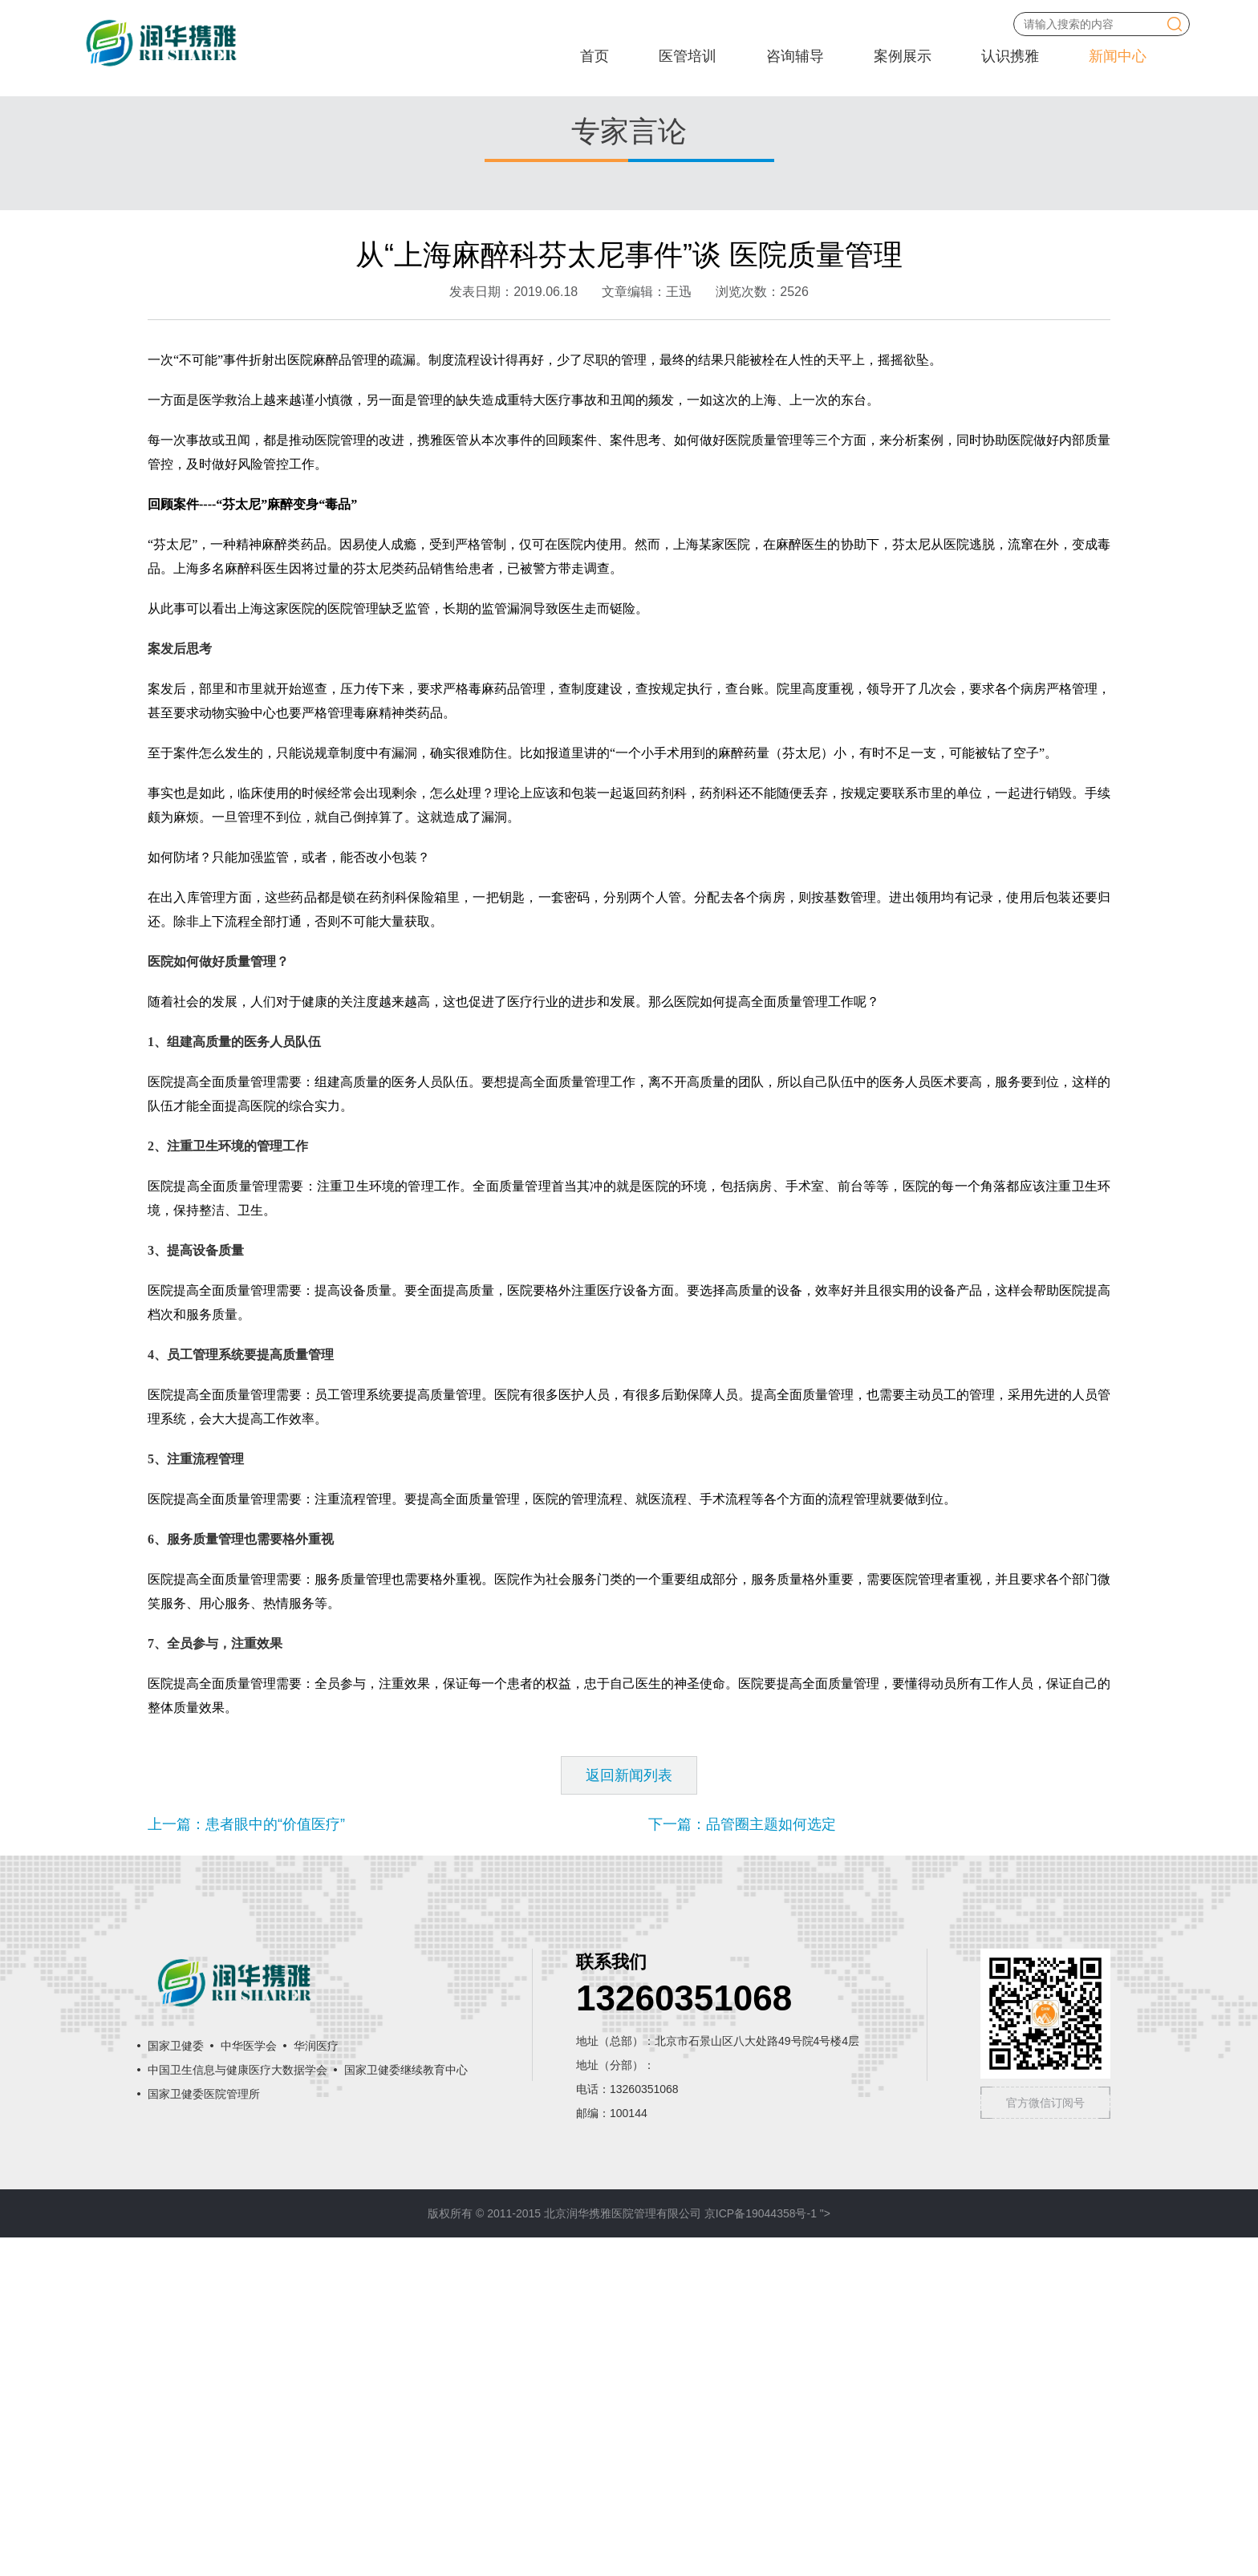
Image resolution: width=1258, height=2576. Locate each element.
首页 (594, 56)
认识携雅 (1010, 56)
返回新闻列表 (629, 2114)
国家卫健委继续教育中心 (406, 2408)
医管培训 (687, 56)
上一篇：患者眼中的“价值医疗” (246, 2163)
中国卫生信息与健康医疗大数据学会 (237, 2408)
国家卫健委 (176, 2384)
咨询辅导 (795, 56)
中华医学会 (249, 2384)
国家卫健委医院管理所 (204, 2432)
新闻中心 (1117, 56)
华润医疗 (316, 2384)
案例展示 (902, 56)
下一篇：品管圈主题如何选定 (742, 2163)
